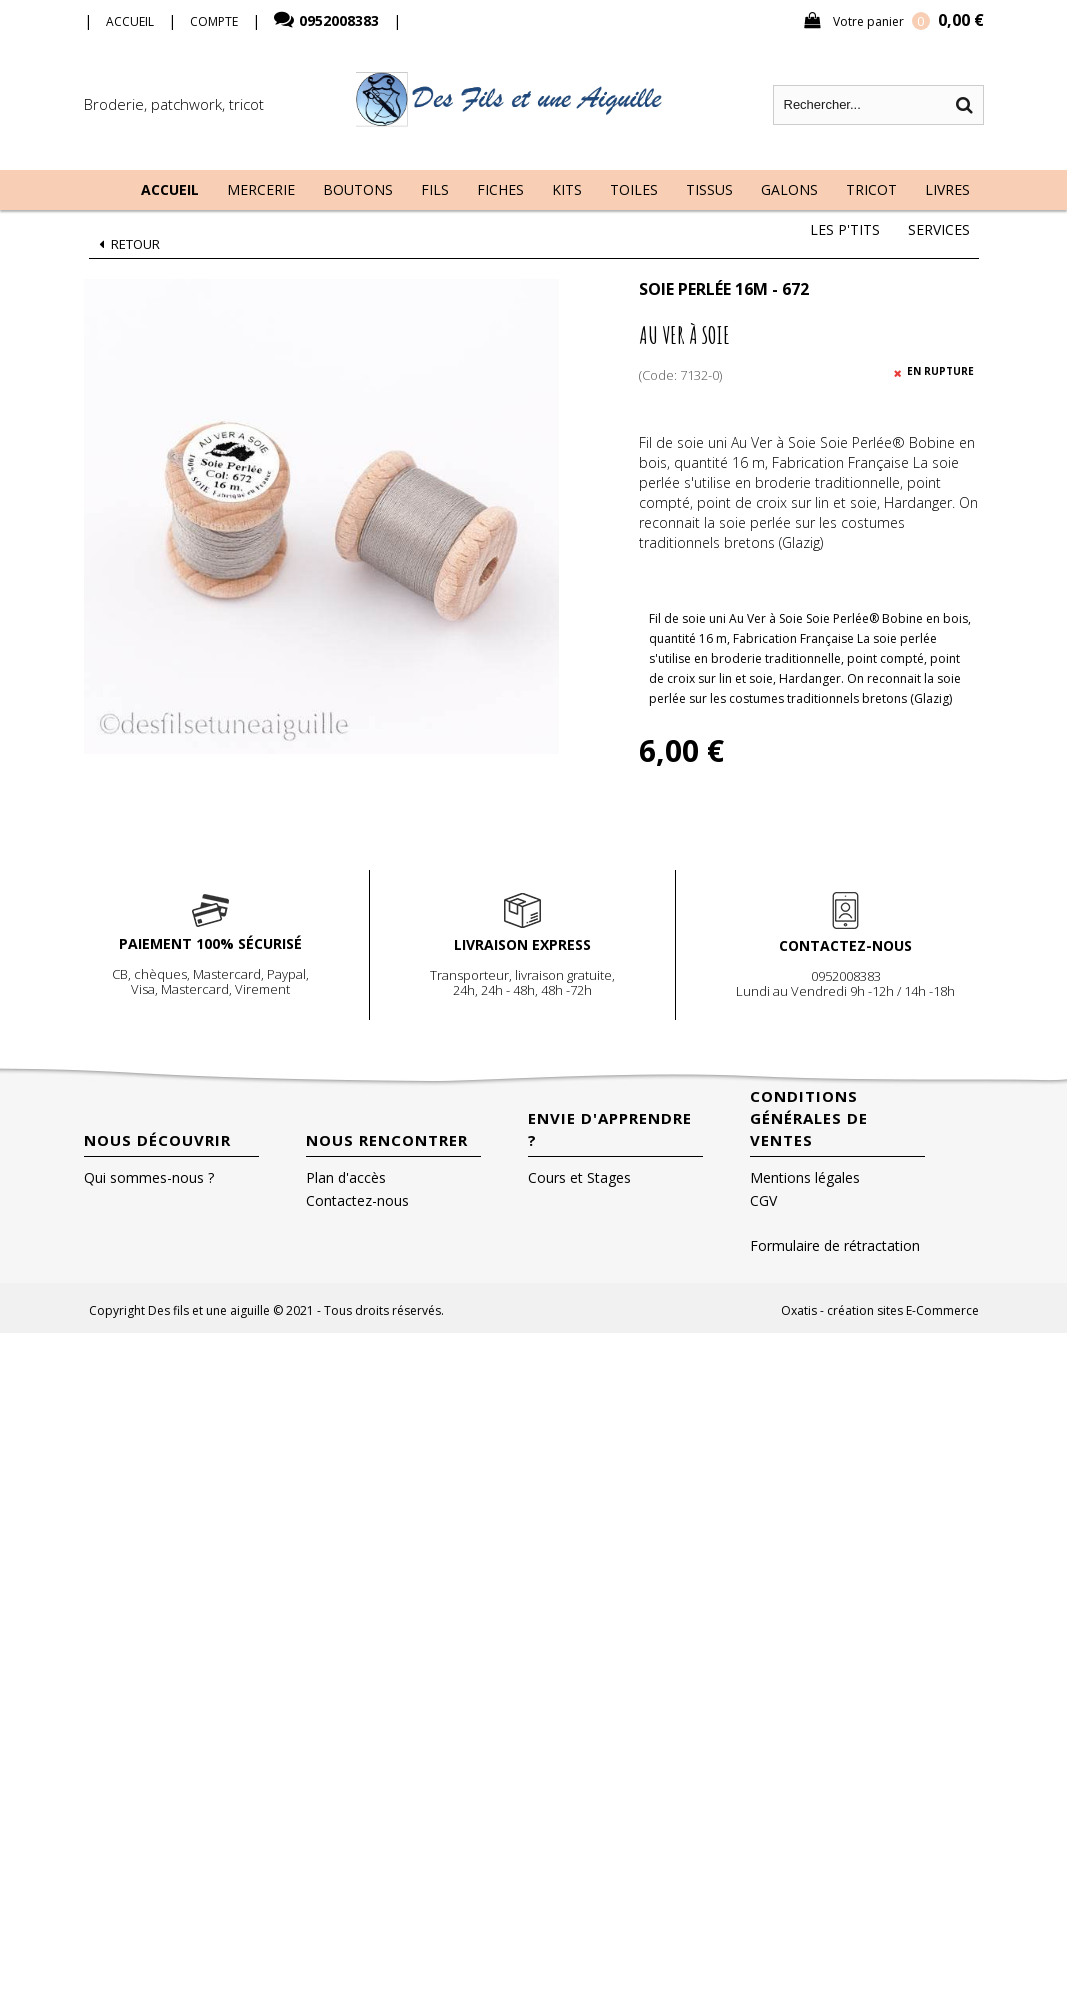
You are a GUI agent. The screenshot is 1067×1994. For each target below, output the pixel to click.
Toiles (634, 189)
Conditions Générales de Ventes (809, 1118)
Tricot (871, 189)
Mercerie (261, 189)
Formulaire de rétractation (835, 1245)
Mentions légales (805, 1177)
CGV (763, 1200)
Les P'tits (845, 229)
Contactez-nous (357, 1200)
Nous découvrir (157, 1140)
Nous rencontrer (387, 1140)
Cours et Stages (579, 1177)
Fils (435, 189)
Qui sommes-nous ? (149, 1177)
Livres (947, 189)
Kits (567, 189)
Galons (789, 189)
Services (939, 229)
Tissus (709, 189)
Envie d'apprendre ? (610, 1129)
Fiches (500, 189)
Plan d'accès (346, 1177)
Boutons (358, 189)
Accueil (170, 189)
